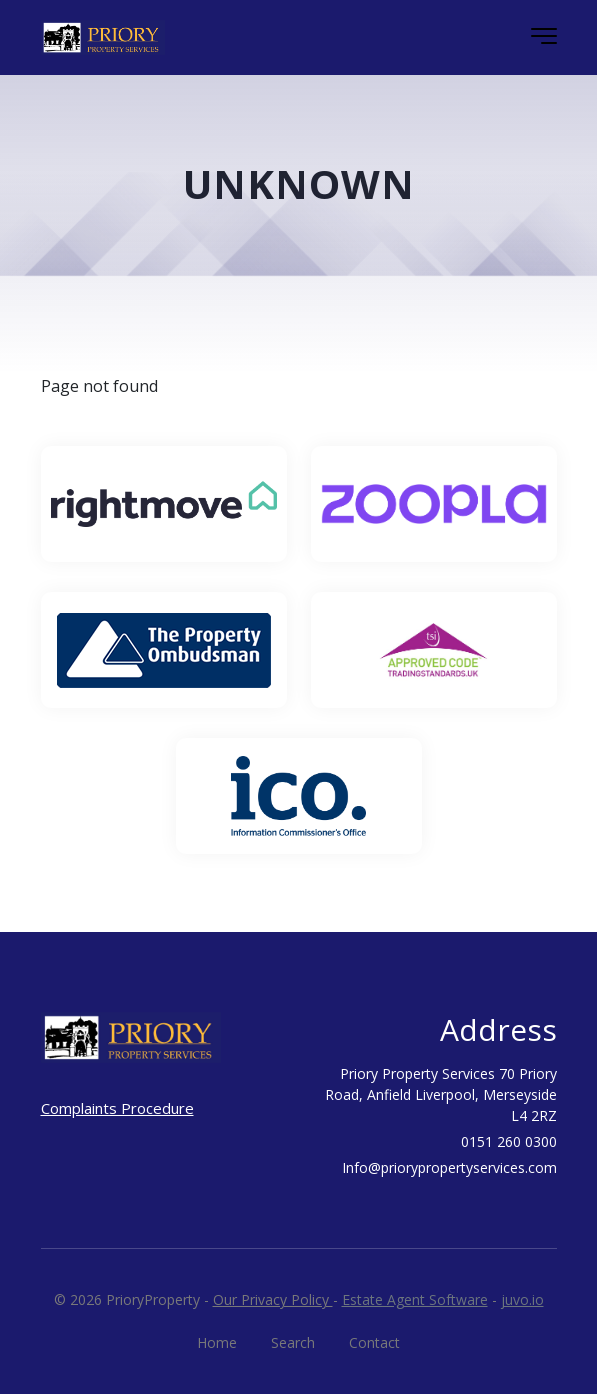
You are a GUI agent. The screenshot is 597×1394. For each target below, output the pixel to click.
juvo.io (522, 1299)
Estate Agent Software (415, 1299)
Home (217, 1342)
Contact (374, 1342)
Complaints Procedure (117, 1108)
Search (293, 1342)
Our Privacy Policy (273, 1299)
